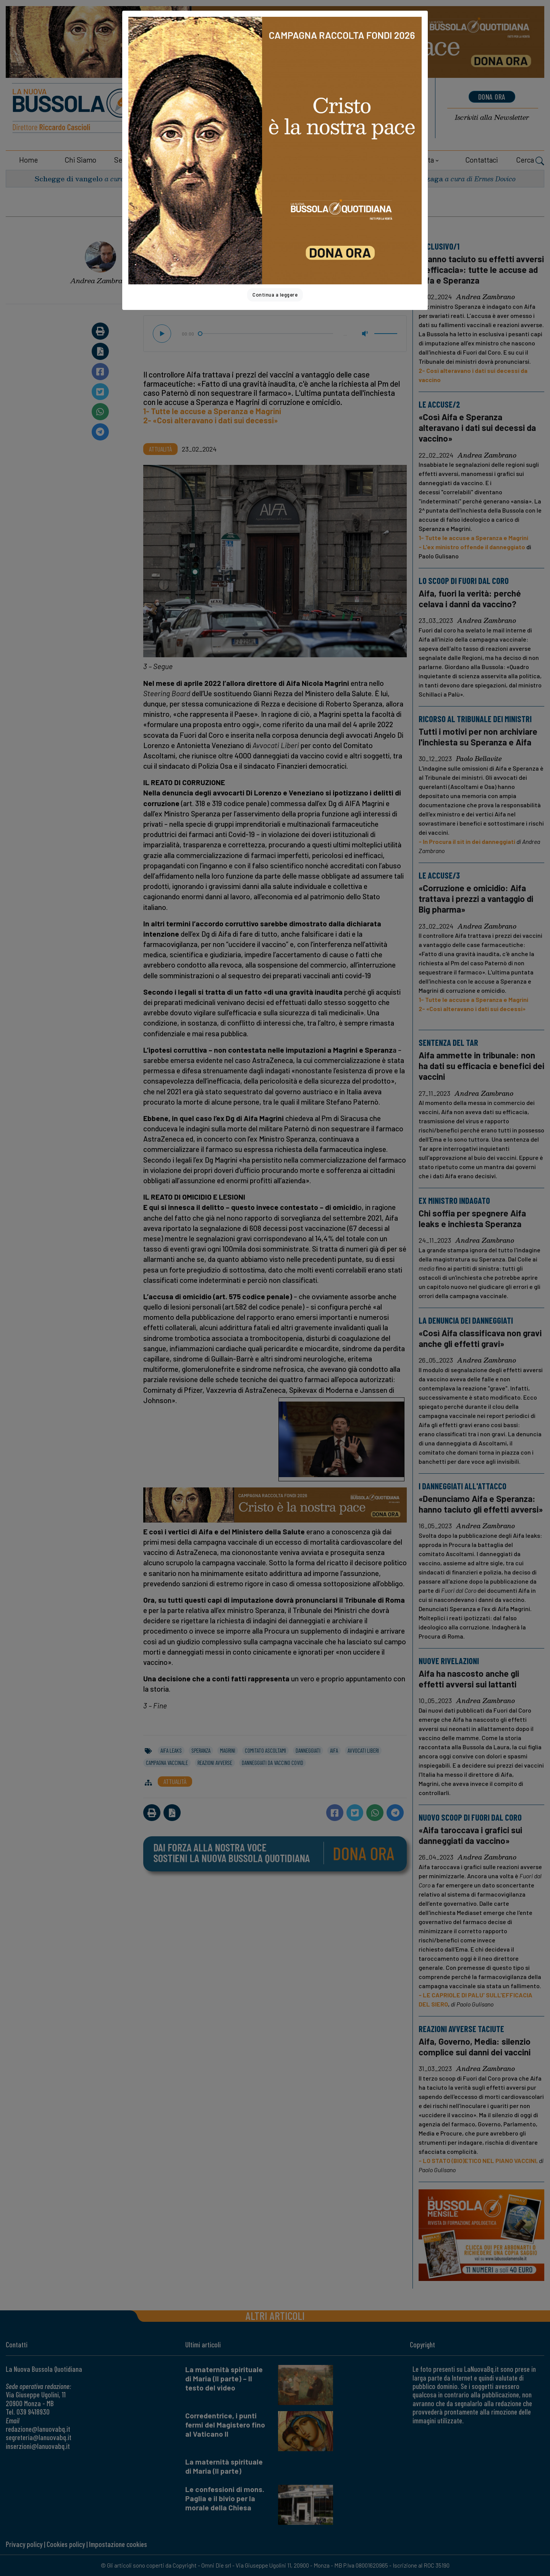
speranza (200, 1750)
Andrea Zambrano (100, 281)
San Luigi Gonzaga (409, 178)
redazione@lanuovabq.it (38, 2428)
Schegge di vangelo (68, 178)
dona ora (492, 96)
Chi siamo (80, 159)
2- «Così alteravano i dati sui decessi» (210, 420)
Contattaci (481, 159)
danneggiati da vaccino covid (272, 1762)
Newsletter (492, 117)
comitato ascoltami (265, 1750)
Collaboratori (180, 159)
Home (28, 159)
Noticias (376, 116)
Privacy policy (24, 2544)
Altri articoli (275, 2315)
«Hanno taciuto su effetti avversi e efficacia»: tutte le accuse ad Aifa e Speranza (481, 269)
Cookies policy (66, 2544)
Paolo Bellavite (479, 759)
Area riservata (411, 159)
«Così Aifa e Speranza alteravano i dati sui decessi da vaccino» (477, 427)
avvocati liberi (363, 1750)
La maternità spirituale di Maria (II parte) (224, 2466)
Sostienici (243, 159)
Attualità (291, 206)
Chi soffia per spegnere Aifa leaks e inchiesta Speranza (472, 1218)
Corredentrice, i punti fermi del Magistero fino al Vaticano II (225, 2424)
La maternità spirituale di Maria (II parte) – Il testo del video (224, 2378)
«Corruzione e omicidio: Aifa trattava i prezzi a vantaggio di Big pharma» (476, 898)
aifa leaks (171, 1750)
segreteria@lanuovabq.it (38, 2437)
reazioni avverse (214, 1762)
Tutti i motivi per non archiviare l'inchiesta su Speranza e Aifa (478, 736)
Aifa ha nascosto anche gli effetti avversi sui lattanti (469, 1678)
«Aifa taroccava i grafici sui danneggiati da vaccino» (470, 1835)
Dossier (302, 159)
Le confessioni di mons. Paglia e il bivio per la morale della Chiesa (224, 2498)
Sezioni (126, 159)
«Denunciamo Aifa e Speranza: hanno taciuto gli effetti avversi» (481, 1504)
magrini (227, 1750)
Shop (348, 159)
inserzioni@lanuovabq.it (38, 2446)
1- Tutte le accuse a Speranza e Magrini (212, 411)
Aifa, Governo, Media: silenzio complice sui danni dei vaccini (475, 2046)
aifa (334, 1750)
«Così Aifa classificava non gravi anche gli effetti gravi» (480, 1338)
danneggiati (308, 1750)
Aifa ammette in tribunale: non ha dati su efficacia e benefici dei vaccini (481, 1066)
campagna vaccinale (167, 1762)
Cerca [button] (530, 160)
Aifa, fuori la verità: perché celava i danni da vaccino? (470, 598)
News (369, 98)
